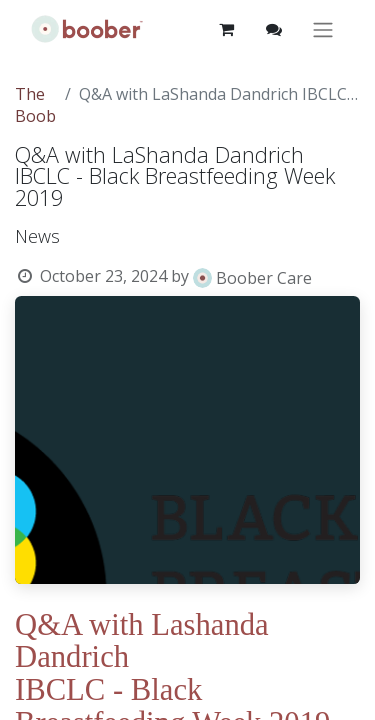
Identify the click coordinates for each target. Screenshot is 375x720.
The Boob (35, 105)
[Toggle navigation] (323, 29)
